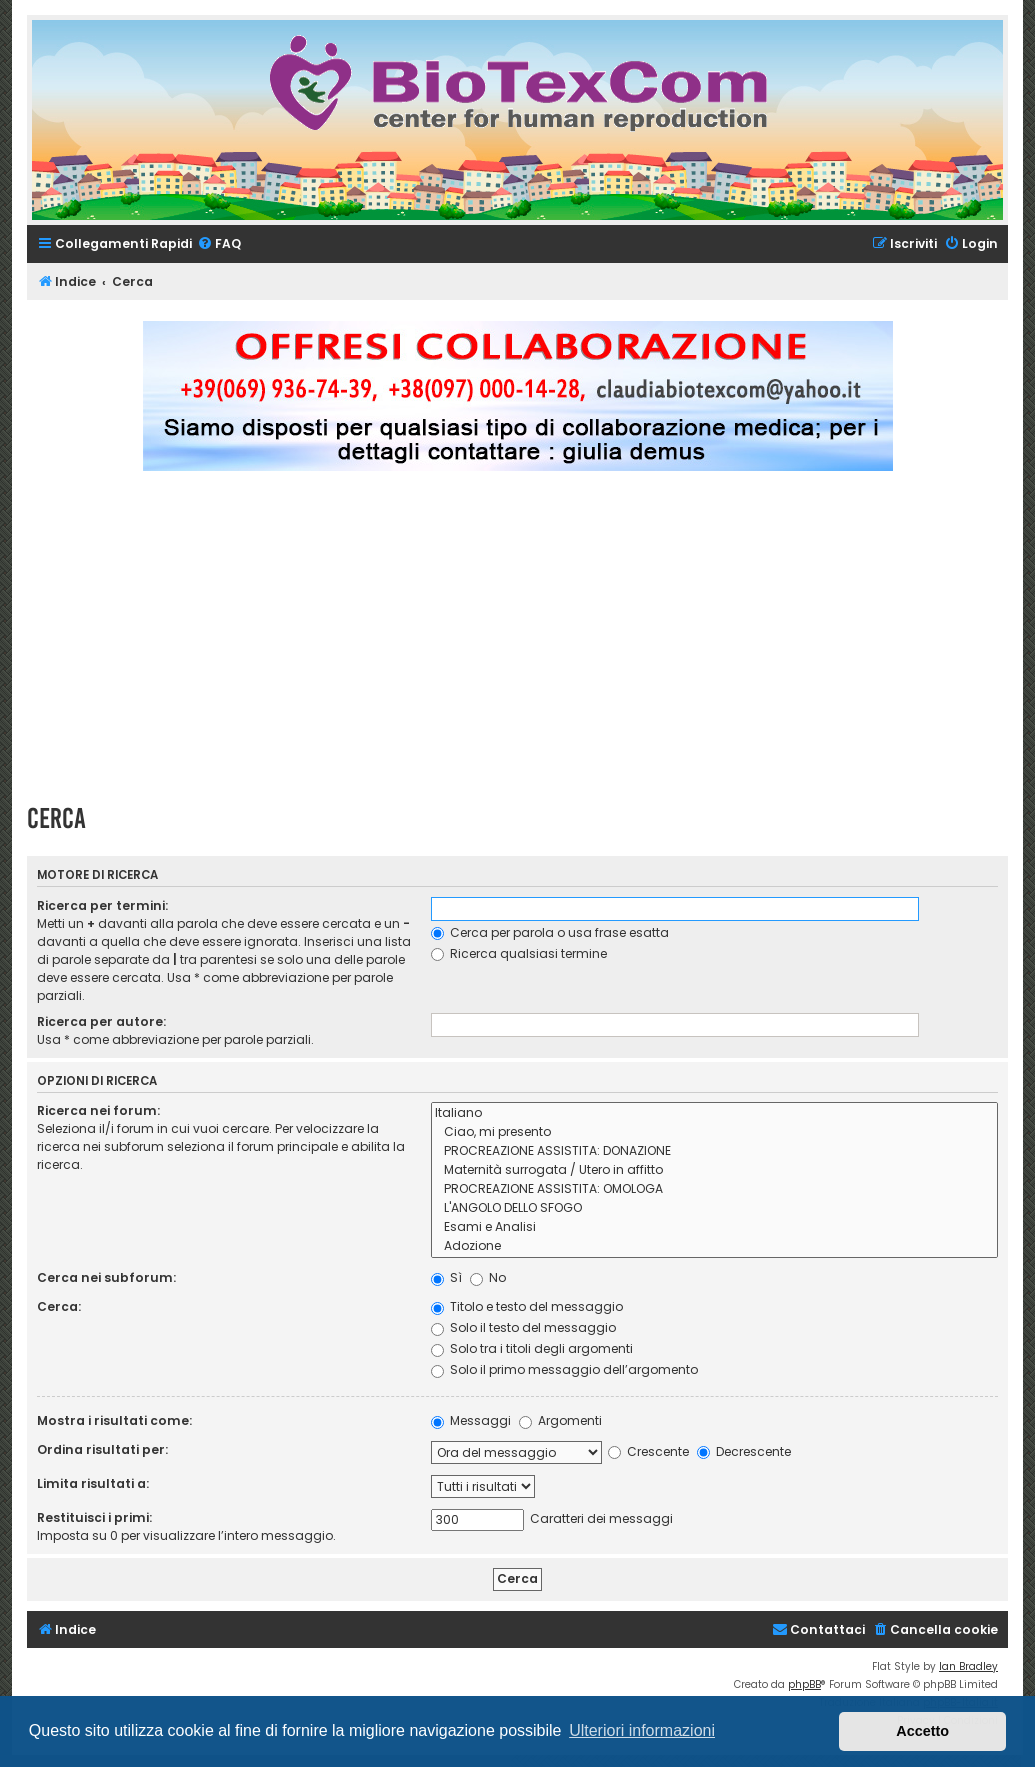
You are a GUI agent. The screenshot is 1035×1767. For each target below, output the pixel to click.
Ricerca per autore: (101, 1021)
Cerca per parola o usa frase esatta (550, 932)
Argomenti (560, 1420)
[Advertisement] (531, 646)
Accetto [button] (922, 1731)
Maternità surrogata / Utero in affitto (714, 1170)
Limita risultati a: (93, 1483)
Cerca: (59, 1306)
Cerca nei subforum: (106, 1277)
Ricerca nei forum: (98, 1110)
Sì (446, 1277)
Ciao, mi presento (714, 1132)
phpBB (804, 1684)
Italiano (714, 1113)
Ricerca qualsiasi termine (519, 953)
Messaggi (471, 1420)
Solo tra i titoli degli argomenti (532, 1348)
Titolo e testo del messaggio (527, 1306)
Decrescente (744, 1451)
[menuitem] (219, 244)
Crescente (648, 1451)
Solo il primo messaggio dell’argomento (564, 1369)
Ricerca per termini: (102, 905)
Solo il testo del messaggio (523, 1327)
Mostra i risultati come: (114, 1420)
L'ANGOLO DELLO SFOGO (714, 1208)
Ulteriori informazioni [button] (642, 1730)
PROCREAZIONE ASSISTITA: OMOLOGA (714, 1189)
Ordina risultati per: (102, 1449)
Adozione (714, 1246)
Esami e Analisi (714, 1227)
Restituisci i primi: (94, 1517)
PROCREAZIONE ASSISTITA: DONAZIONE (714, 1151)
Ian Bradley (968, 1666)
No (488, 1277)
